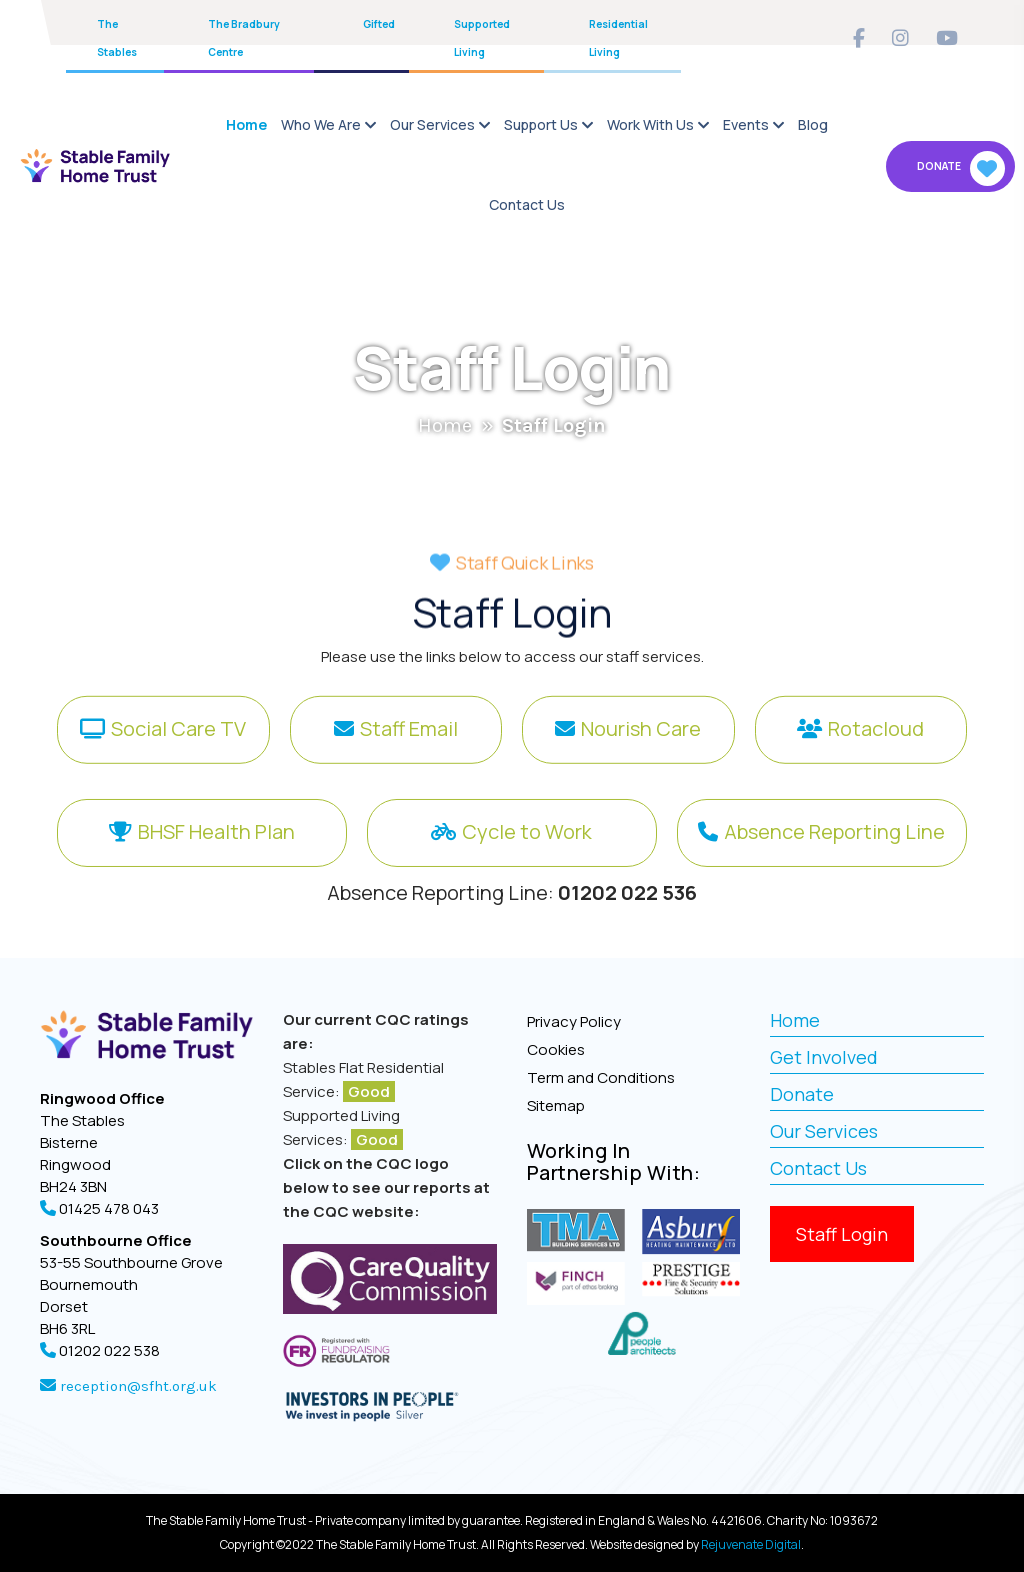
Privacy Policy (574, 1021)
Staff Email (409, 742)
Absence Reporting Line (834, 869)
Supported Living (482, 38)
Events (746, 124)
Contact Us (527, 204)
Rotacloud (876, 742)
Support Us (541, 124)
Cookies (556, 1049)
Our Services (432, 124)
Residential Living (618, 38)
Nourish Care (641, 742)
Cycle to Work (527, 869)
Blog (813, 124)
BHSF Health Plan (216, 869)
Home (246, 124)
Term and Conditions (601, 1077)
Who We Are (321, 124)
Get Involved (824, 1057)
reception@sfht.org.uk (136, 1386)
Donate (961, 168)
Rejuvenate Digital (751, 1544)
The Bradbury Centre (244, 38)
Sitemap (556, 1105)
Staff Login (842, 1234)
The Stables (117, 38)
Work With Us (650, 124)
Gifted (379, 24)
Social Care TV (178, 742)
